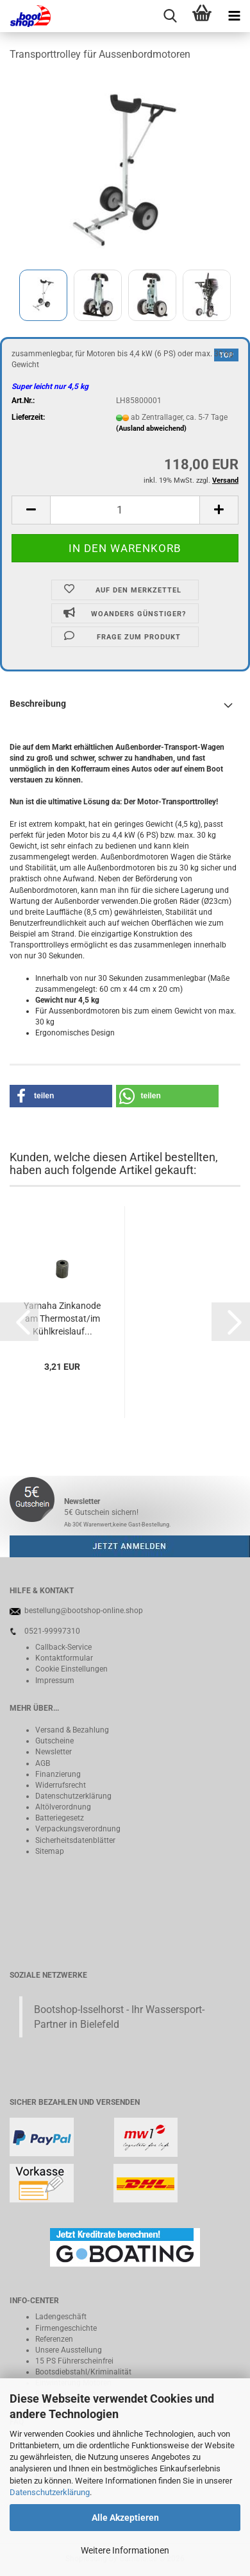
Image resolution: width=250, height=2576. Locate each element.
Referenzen (54, 2339)
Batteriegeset (57, 1817)
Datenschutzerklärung (50, 2492)
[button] (31, 510)
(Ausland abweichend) (151, 428)
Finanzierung (58, 1774)
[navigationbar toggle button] (234, 16)
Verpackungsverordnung (78, 1828)
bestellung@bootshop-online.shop (83, 1610)
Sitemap (49, 1851)
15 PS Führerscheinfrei (74, 2360)
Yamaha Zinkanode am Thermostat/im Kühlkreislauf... (62, 1318)
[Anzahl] (125, 510)
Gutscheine (54, 1740)
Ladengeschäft (61, 2316)
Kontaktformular (64, 1658)
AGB (42, 1763)
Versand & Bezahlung (72, 1729)
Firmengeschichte (66, 2328)
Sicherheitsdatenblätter (75, 1840)
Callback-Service (63, 1647)
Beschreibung (38, 703)
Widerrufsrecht (60, 1785)
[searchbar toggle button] (170, 16)
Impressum (54, 1680)
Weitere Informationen (125, 2550)
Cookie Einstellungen (71, 1668)
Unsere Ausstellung (68, 2350)
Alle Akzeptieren (125, 2517)
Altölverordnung (63, 1806)
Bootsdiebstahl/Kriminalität (83, 2371)
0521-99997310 (52, 1631)
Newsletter (53, 1751)
